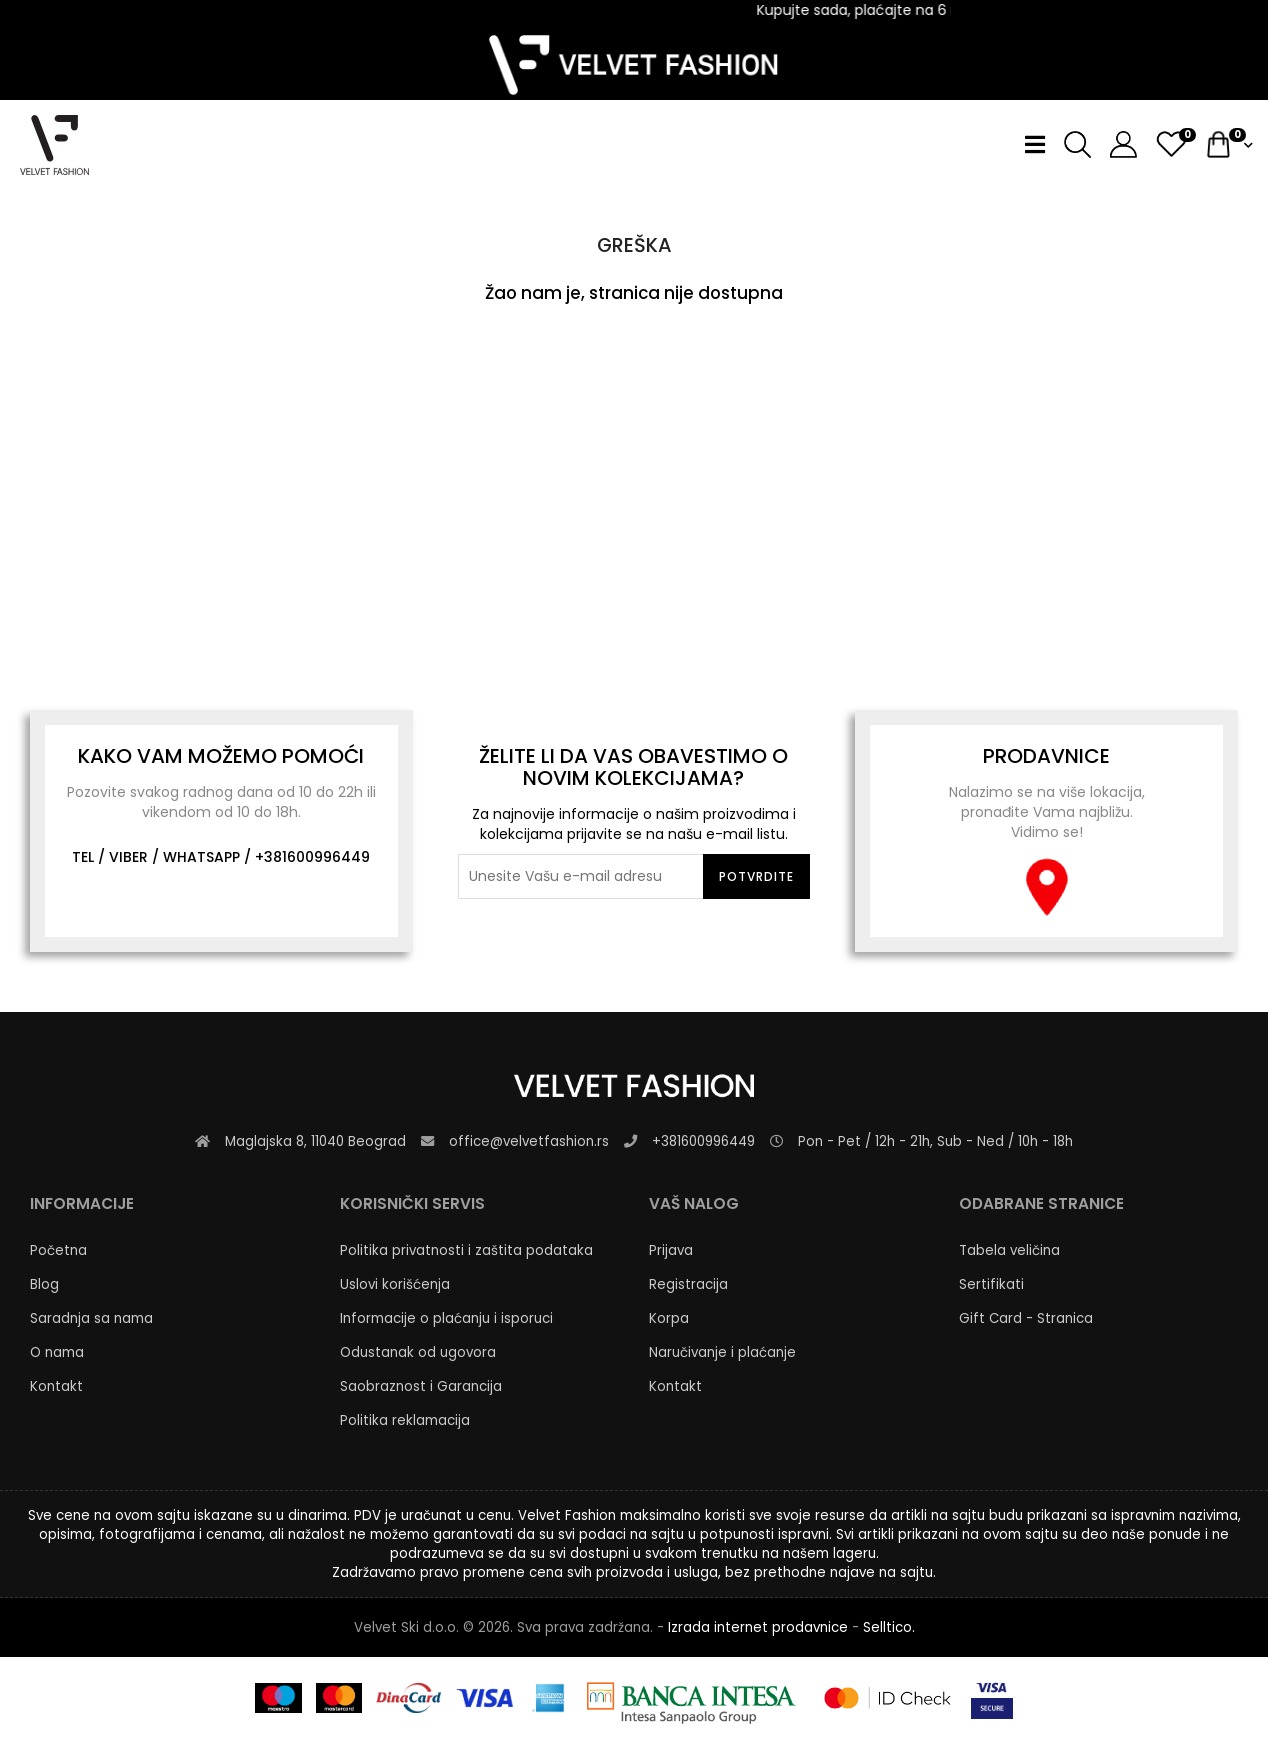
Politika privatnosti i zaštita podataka (466, 1250)
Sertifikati (991, 1284)
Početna (58, 1250)
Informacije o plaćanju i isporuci (446, 1318)
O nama (57, 1352)
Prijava (671, 1250)
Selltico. (889, 1627)
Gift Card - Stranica (1026, 1318)
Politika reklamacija (405, 1420)
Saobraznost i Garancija (421, 1386)
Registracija (688, 1284)
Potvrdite (756, 876)
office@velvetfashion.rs (529, 1141)
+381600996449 (312, 857)
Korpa (669, 1318)
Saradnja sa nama (91, 1318)
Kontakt (56, 1386)
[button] (1116, 144)
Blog (44, 1284)
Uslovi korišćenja (395, 1284)
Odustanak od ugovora (418, 1352)
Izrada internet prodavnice (758, 1627)
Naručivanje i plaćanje (722, 1352)
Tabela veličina (1009, 1250)
